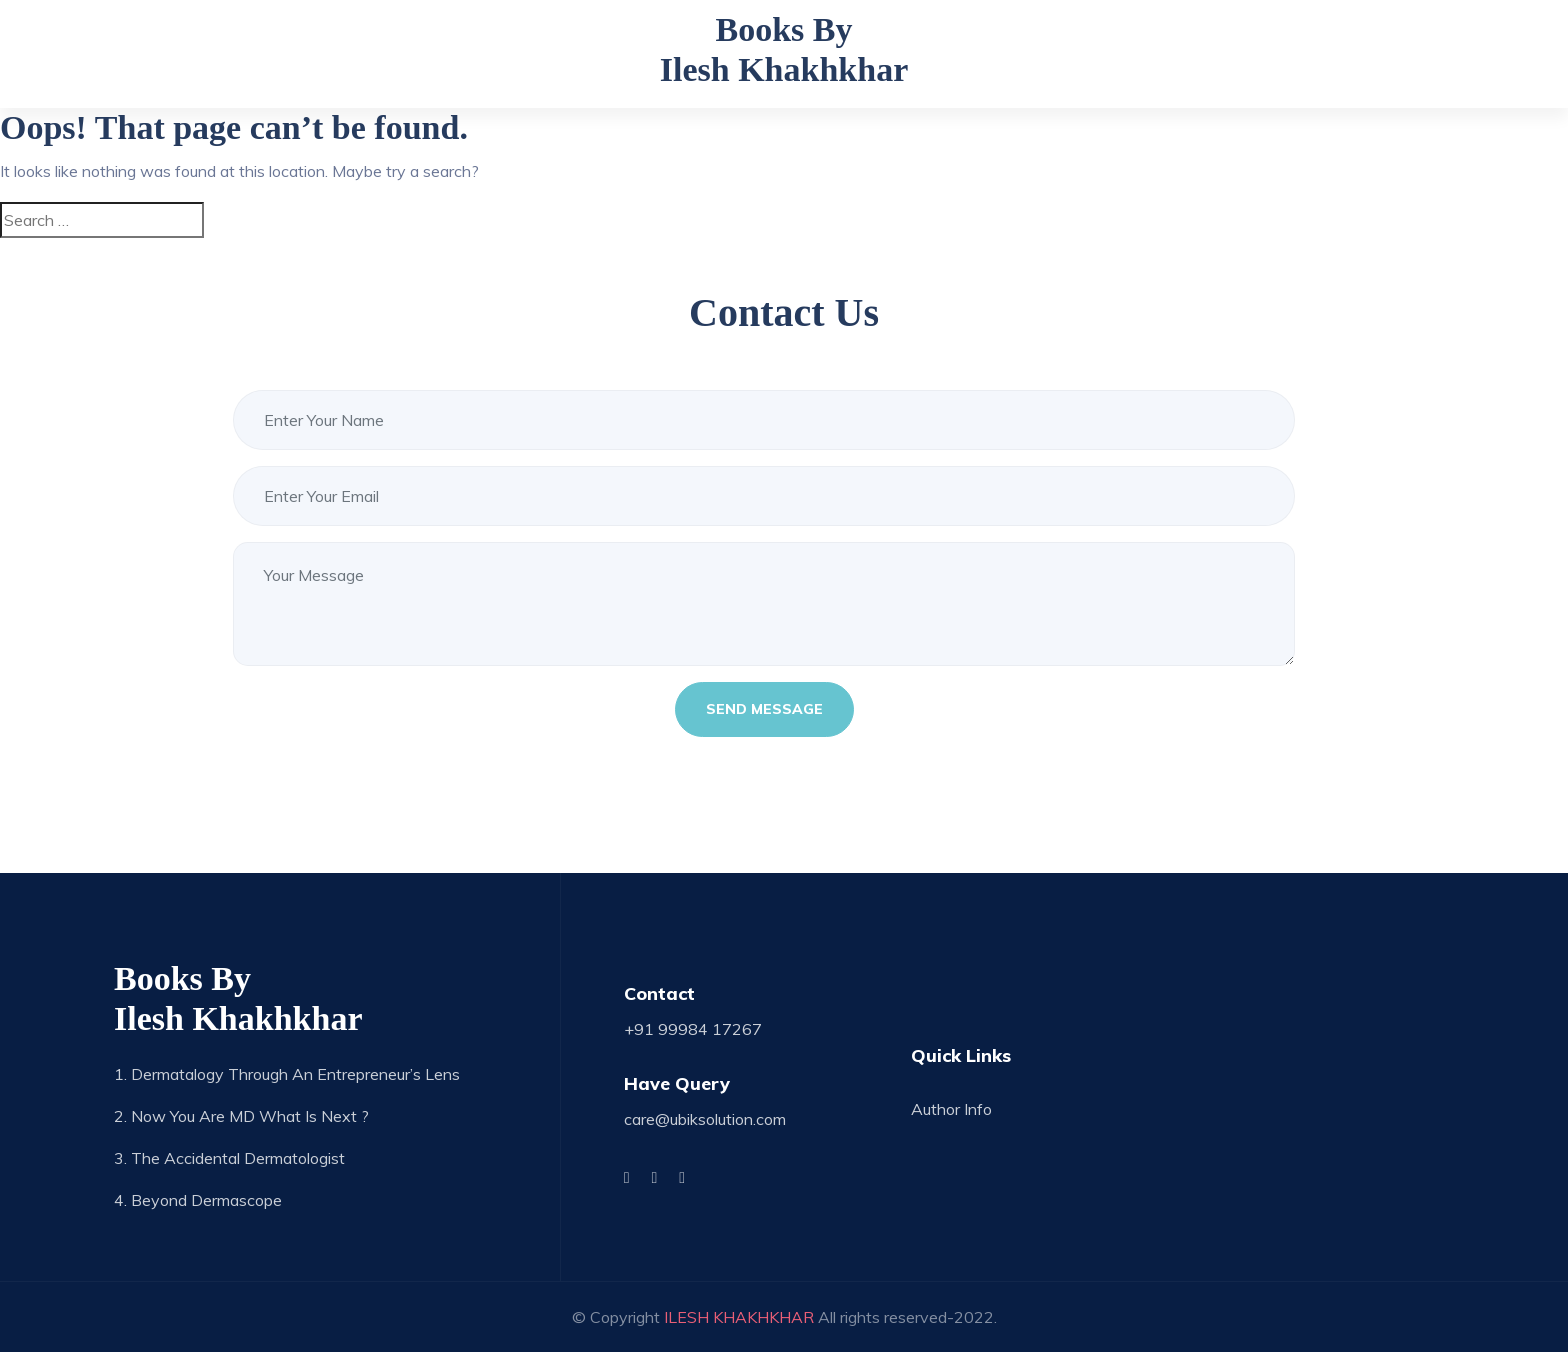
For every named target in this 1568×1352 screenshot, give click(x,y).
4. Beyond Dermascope (198, 1200)
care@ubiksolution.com (705, 1119)
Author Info (951, 1109)
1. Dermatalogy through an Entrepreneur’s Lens (287, 1074)
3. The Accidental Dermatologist (229, 1158)
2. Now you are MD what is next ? (241, 1116)
